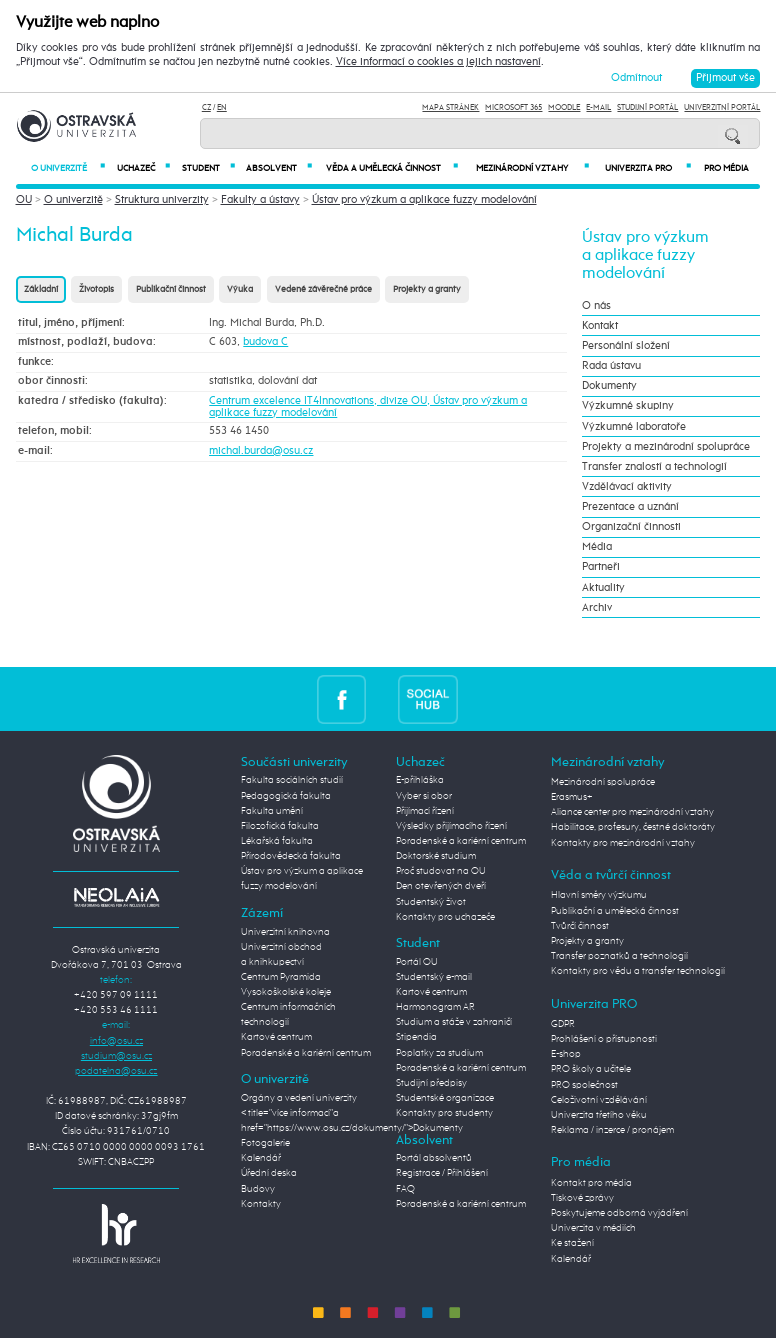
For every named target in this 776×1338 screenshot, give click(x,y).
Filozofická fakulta (280, 826)
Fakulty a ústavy (260, 200)
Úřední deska (269, 1173)
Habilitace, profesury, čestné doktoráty (633, 827)
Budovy (258, 1189)
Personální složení (626, 346)
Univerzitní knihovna (285, 932)
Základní (41, 289)
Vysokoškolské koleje (286, 992)
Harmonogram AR (435, 1007)
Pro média (726, 168)
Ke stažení (572, 1243)
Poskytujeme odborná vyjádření (619, 1213)
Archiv (597, 608)
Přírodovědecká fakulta (291, 856)
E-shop (566, 1054)
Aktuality (603, 588)
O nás (596, 306)
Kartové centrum (276, 1037)
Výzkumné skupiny (628, 406)
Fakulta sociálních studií (292, 780)
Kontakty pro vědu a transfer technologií (638, 971)
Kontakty (261, 1204)
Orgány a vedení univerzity (299, 1098)
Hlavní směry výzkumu (599, 895)
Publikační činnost (171, 289)
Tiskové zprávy (582, 1198)
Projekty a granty (427, 289)
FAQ (405, 1189)
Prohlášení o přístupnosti (604, 1039)
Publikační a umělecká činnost (615, 911)
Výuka (240, 289)
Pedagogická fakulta (286, 796)
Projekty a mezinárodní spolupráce (666, 447)
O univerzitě (68, 168)
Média (597, 547)
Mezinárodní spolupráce (603, 782)
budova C (265, 342)
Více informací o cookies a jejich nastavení (438, 62)
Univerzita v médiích (593, 1228)
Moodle (564, 107)
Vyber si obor (424, 796)
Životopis (96, 289)
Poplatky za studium (439, 1053)
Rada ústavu (611, 366)
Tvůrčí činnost (580, 926)
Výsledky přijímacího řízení (451, 826)
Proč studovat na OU (441, 871)
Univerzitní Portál (722, 107)
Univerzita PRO (648, 168)
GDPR (563, 1024)
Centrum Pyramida (281, 977)
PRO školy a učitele (591, 1069)
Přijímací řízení (425, 811)
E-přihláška (420, 780)
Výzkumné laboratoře (634, 427)
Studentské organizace (445, 1098)
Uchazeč (143, 168)
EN (222, 107)
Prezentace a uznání (630, 507)
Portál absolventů (434, 1158)
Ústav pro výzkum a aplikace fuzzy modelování (424, 200)
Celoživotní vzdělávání (599, 1100)
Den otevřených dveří (441, 886)
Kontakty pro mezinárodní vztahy (623, 843)
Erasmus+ (572, 797)
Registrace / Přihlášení (442, 1173)
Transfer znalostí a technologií (654, 467)
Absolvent (278, 168)
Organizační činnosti (631, 527)
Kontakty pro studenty (444, 1113)
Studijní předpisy (431, 1083)
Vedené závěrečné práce (323, 289)
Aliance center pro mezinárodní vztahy (632, 812)
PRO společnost (584, 1085)
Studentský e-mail (434, 977)
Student (208, 168)
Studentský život (431, 902)
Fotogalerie (265, 1143)
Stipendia (416, 1037)
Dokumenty (609, 386)
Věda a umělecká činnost (392, 168)
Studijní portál (647, 107)
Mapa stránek (450, 107)
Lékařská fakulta (277, 841)
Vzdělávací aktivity (627, 487)
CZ (206, 107)
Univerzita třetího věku (599, 1115)
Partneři (601, 567)
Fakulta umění (272, 811)
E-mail (598, 107)
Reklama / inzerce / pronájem (612, 1130)
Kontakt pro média (591, 1183)
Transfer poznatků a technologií (619, 956)
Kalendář (261, 1158)
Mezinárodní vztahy (532, 168)
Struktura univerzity (162, 200)
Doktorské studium (436, 856)
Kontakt (600, 326)
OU (24, 200)
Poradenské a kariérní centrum (306, 1053)
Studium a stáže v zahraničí (454, 1022)
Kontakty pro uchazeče (445, 917)
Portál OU (417, 962)
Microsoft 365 (513, 107)
